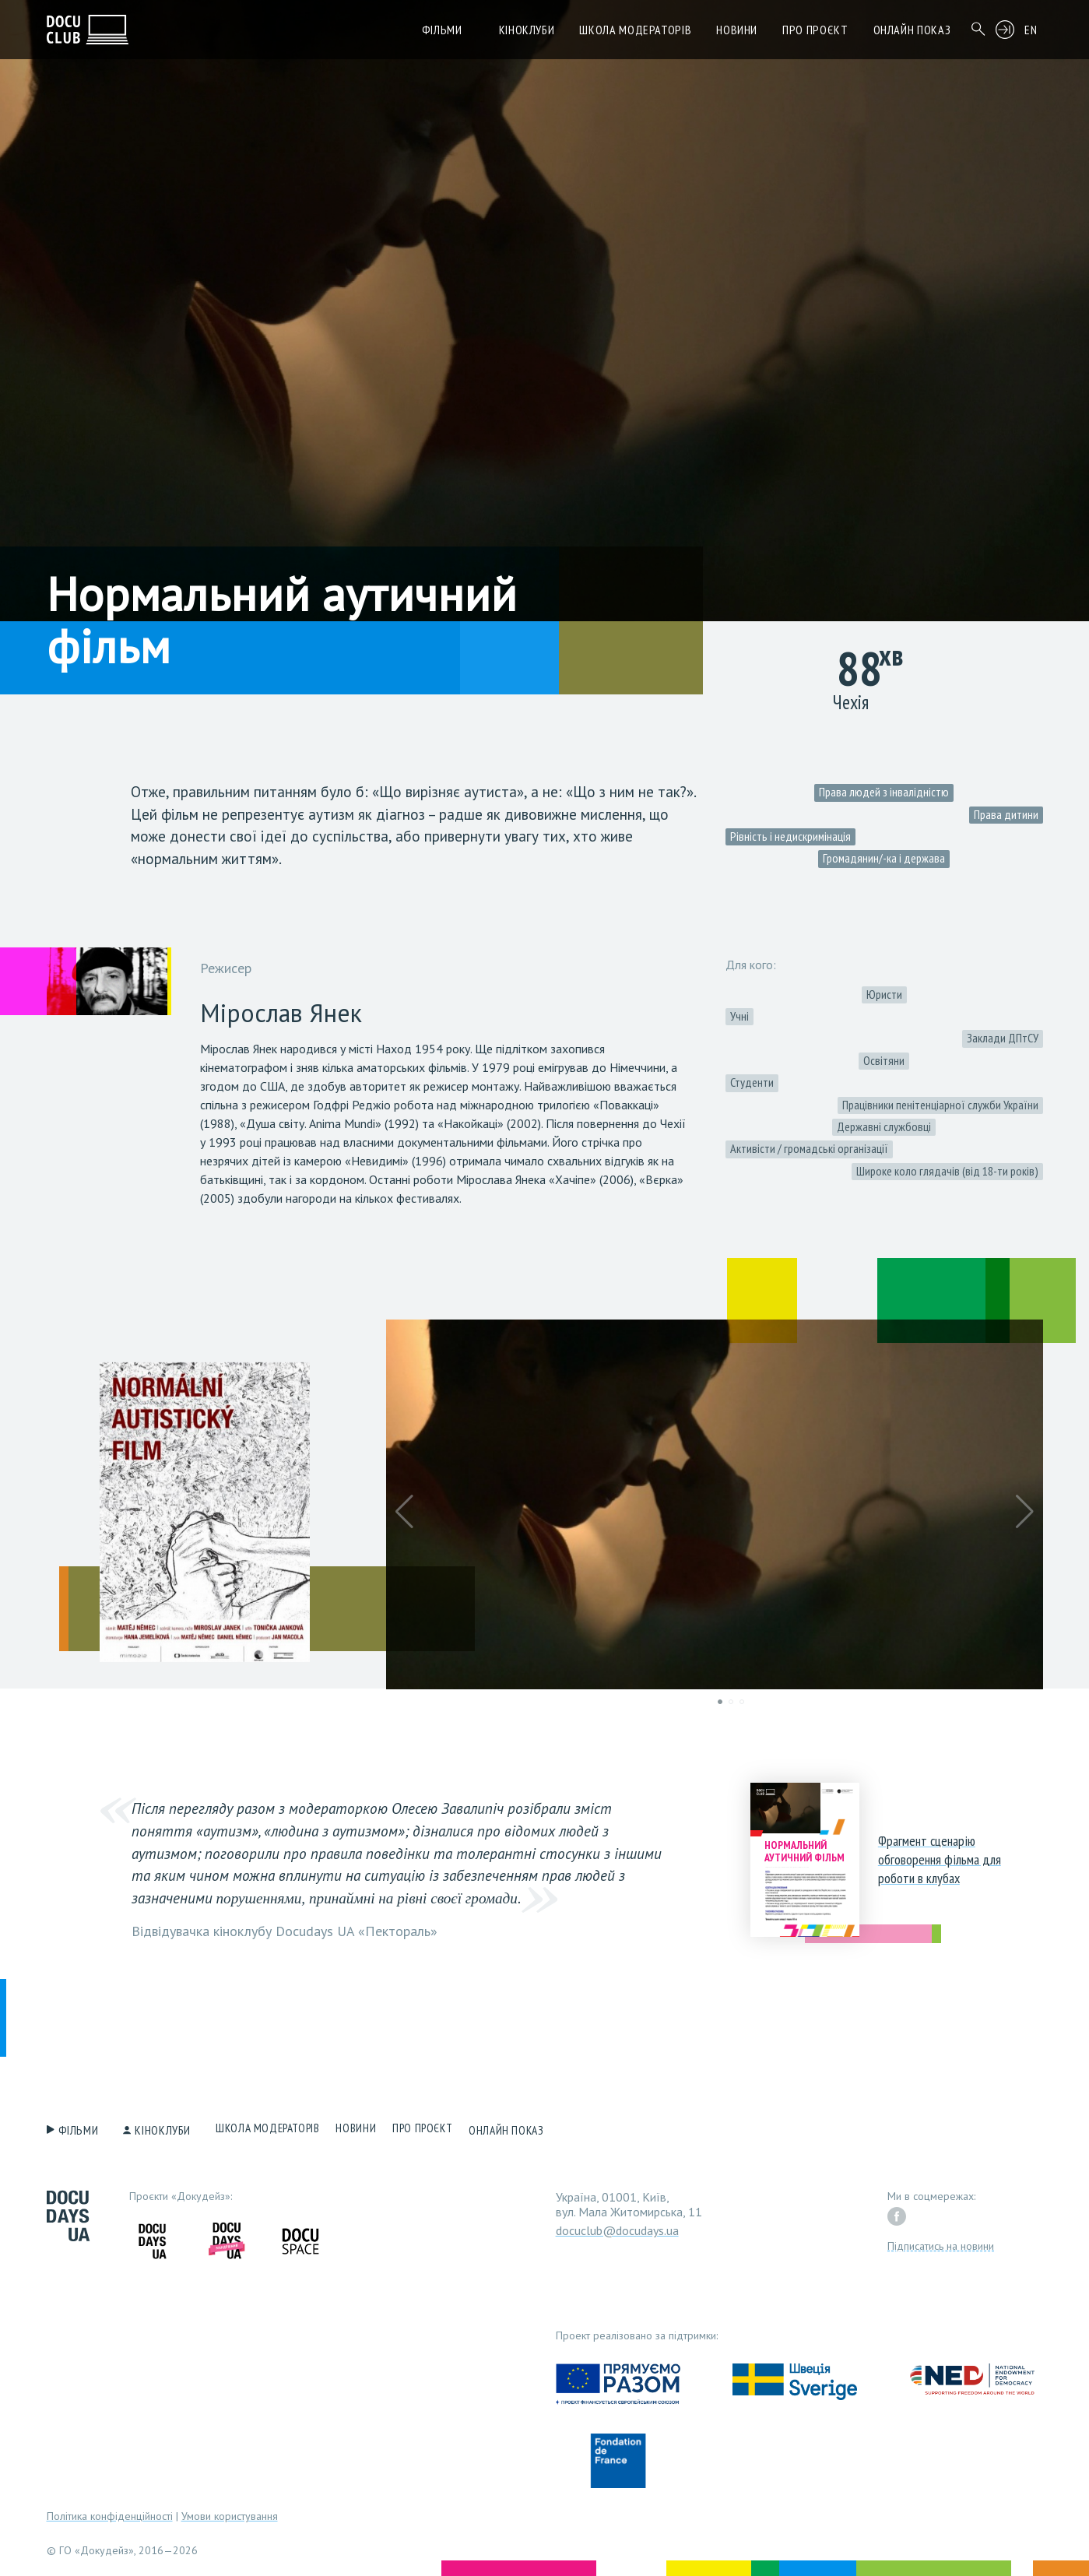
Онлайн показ (912, 30)
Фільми (442, 30)
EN (1030, 29)
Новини (736, 30)
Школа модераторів (635, 30)
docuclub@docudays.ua (617, 2226)
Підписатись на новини (940, 2242)
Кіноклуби (527, 30)
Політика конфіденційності (110, 2512)
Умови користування (229, 2512)
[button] (404, 1512)
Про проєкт (815, 30)
